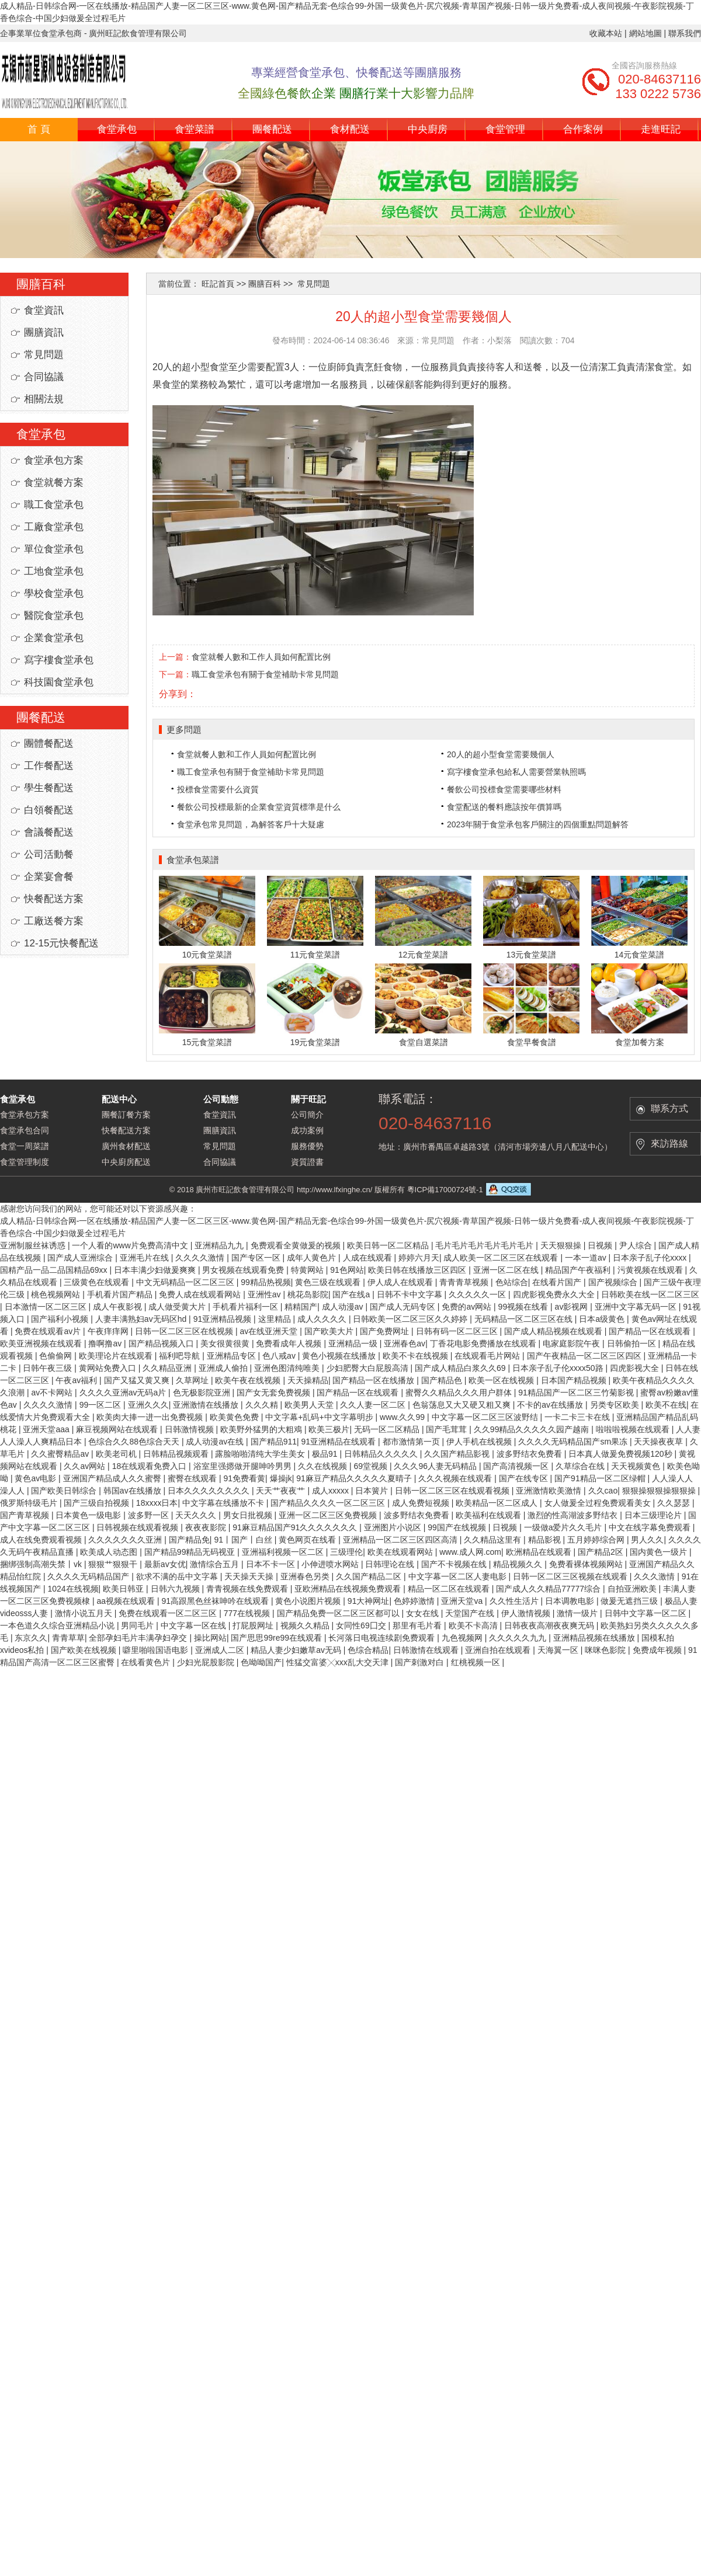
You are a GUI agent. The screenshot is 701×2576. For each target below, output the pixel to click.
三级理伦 (346, 1552)
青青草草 (68, 1637)
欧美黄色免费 (235, 1417)
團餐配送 (272, 129)
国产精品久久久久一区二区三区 (328, 1503)
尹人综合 (636, 1245)
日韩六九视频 (176, 1588)
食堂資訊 (44, 310)
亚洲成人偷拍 (224, 1368)
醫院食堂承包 (54, 615)
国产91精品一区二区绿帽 (600, 1478)
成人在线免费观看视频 (42, 1539)
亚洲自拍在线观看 (499, 1650)
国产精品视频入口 (162, 1343)
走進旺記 (661, 129)
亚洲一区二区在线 (507, 1270)
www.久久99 (403, 1417)
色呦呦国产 (261, 1662)
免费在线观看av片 (49, 1331)
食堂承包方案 (54, 460)
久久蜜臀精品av (61, 1453)
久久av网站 (85, 1466)
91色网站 (347, 1270)
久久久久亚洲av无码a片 (123, 1392)
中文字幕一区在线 (194, 1625)
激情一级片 (578, 1613)
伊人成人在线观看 (401, 1282)
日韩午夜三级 (48, 1368)
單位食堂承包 (54, 549)
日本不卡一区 (271, 1564)
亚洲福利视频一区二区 (284, 1552)
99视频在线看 (524, 1306)
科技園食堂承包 (58, 682)
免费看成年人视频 (290, 1343)
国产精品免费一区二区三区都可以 (339, 1613)
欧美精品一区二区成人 (498, 1503)
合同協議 (44, 376)
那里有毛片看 (418, 1625)
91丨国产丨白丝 (244, 1539)
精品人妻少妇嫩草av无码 (297, 1650)
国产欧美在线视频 (85, 1650)
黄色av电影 (36, 1478)
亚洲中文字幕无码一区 (637, 1306)
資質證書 (307, 1162)
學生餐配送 (49, 787)
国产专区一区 (257, 1257)
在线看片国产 (558, 1282)
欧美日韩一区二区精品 (389, 1245)
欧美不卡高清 (474, 1625)
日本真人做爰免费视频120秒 (621, 1453)
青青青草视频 (465, 1282)
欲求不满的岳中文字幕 (178, 1576)
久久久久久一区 (478, 1294)
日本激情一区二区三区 (47, 1306)
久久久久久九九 (519, 1637)
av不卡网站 (53, 1392)
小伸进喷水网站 (331, 1564)
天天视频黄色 (636, 1466)
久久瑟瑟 (674, 1503)
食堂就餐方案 (54, 482)
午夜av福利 (77, 1380)
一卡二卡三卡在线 (578, 1417)
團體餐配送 (49, 743)
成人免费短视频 (422, 1503)
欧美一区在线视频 (502, 1380)
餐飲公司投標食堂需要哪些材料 (504, 789)
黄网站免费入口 (108, 1368)
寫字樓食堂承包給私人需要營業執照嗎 (516, 772)
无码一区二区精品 (388, 1429)
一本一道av (587, 1257)
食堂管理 (505, 129)
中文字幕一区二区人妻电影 (458, 1576)
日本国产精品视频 (575, 1380)
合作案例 (583, 129)
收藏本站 (605, 33)
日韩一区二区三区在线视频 (185, 1331)
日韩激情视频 (190, 1429)
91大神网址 (369, 1601)
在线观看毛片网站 (488, 1355)
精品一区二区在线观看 (450, 1588)
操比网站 (210, 1637)
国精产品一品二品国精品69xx (54, 1270)
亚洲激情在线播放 (207, 1404)
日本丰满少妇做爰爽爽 (156, 1270)
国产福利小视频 (61, 1319)
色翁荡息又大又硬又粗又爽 (462, 1404)
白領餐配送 (49, 810)
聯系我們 (684, 33)
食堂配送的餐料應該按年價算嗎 (504, 807)
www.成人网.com (470, 1552)
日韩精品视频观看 (177, 1453)
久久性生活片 (515, 1601)
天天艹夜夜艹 (281, 1490)
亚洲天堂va (463, 1601)
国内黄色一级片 (659, 1552)
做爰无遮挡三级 (630, 1601)
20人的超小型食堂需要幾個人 (500, 754)
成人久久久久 (323, 1319)
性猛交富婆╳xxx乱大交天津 (338, 1662)
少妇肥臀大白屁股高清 (369, 1368)
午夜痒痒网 (109, 1331)
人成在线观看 (368, 1257)
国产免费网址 (385, 1331)
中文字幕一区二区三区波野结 (486, 1417)
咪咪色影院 (606, 1650)
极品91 (325, 1453)
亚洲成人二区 (221, 1650)
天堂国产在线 (471, 1613)
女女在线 (423, 1613)
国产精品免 (189, 1539)
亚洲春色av (404, 1343)
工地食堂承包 (54, 571)
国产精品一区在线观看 (651, 1331)
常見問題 (44, 354)
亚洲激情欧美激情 (550, 1490)
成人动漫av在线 (216, 1441)
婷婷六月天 (418, 1257)
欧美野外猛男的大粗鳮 (262, 1429)
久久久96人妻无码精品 (436, 1466)
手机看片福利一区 (246, 1306)
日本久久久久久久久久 (210, 1490)
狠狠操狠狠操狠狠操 (660, 1490)
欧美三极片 (328, 1429)
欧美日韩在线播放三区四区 (418, 1270)
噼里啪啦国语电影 (156, 1650)
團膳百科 (264, 283)
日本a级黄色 (603, 1319)
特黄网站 (308, 1270)
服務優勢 (307, 1146)
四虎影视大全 (635, 1368)
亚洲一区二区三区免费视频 (329, 1515)
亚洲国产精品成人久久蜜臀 (113, 1478)
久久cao (603, 1490)
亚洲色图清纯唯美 (288, 1368)
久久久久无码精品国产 (89, 1576)
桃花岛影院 (307, 1294)
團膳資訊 (44, 332)
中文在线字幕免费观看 (651, 1527)
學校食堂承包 (54, 593)
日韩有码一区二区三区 (458, 1331)
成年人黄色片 (312, 1257)
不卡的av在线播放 (551, 1404)
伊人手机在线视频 (480, 1441)
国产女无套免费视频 (275, 1392)
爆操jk (281, 1478)
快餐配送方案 (54, 898)
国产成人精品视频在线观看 (554, 1331)
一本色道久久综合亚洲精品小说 (58, 1625)
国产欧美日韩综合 (65, 1490)
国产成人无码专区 (404, 1306)
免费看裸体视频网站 (587, 1564)
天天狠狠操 (562, 1245)
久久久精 (262, 1404)
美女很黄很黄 (226, 1343)
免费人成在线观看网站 (201, 1294)
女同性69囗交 (362, 1625)
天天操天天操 (250, 1576)
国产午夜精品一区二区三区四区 (585, 1355)
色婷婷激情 (415, 1601)
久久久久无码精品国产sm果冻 (574, 1441)
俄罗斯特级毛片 (30, 1503)
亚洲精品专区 (232, 1355)
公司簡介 (307, 1114)
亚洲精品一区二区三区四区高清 (401, 1539)
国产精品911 (274, 1441)
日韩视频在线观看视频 (138, 1527)
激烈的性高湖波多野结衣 (574, 1515)
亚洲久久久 (148, 1404)
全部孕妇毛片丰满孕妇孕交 (139, 1637)
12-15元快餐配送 (61, 943)
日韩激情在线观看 (427, 1650)
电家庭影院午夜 (572, 1343)
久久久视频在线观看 (456, 1478)
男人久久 (647, 1539)
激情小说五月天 (84, 1613)
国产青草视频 (25, 1515)
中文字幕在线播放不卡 (224, 1503)
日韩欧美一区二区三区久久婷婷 (411, 1319)
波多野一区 (149, 1515)
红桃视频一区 (476, 1662)
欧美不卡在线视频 (416, 1355)
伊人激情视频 (527, 1613)
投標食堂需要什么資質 (218, 789)
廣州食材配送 (126, 1146)
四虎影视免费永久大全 (555, 1294)
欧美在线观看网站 (401, 1552)
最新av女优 (165, 1564)
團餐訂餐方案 (126, 1114)
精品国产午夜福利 (579, 1270)
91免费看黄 (244, 1478)
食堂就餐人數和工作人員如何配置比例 (261, 657)
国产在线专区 (524, 1478)
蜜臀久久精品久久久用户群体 (459, 1392)
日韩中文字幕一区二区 (647, 1613)
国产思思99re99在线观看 (277, 1637)
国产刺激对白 (420, 1662)
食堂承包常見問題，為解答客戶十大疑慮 (250, 824)
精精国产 (300, 1306)
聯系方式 (669, 1108)
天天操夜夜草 (659, 1441)
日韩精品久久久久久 (382, 1453)
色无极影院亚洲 (202, 1392)
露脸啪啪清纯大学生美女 (261, 1453)
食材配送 (350, 129)
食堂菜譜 (194, 129)
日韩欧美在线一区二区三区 (650, 1294)
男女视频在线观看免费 (244, 1270)
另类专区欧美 (615, 1404)
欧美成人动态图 (110, 1552)
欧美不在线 (666, 1404)
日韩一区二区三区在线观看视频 (453, 1490)
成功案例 (307, 1130)
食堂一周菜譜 (24, 1146)
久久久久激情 (201, 1257)
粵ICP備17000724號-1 (445, 1189)
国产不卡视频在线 (455, 1564)
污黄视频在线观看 (651, 1270)
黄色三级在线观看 (329, 1282)
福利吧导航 (180, 1355)
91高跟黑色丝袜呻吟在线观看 (215, 1601)
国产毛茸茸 (447, 1429)
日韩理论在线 (391, 1564)
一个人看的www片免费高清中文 (131, 1245)
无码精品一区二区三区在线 (524, 1319)
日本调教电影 (570, 1601)
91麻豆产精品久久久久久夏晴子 (355, 1478)
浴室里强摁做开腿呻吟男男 (243, 1466)
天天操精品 (307, 1380)
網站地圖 (645, 33)
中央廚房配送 (126, 1162)
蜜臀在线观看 (193, 1478)
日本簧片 (372, 1490)
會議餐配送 (49, 832)
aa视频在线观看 (126, 1601)
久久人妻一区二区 (374, 1404)
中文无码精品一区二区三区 (186, 1282)
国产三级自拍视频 (97, 1503)
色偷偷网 (56, 1355)
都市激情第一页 (412, 1441)
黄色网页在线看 (308, 1539)
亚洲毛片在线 (145, 1257)
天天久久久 (196, 1515)
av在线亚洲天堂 (270, 1331)
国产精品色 (442, 1380)
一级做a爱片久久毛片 (564, 1527)
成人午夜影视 (118, 1306)
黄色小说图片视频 (309, 1601)
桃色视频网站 (56, 1294)
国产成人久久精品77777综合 (549, 1588)
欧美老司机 (117, 1453)
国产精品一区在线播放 (374, 1380)
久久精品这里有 (493, 1539)
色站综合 (511, 1282)
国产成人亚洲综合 (81, 1257)
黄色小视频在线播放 (340, 1355)
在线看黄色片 (146, 1662)
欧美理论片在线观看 (117, 1355)
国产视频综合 (614, 1282)
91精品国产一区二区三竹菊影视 (577, 1392)
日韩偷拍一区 (632, 1343)
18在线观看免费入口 (150, 1466)
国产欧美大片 (330, 1331)
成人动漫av (344, 1306)
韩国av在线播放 (133, 1490)
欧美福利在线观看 (489, 1515)
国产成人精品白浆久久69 (461, 1368)
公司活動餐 (49, 854)
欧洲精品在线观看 (540, 1552)
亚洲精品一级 (354, 1343)
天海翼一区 (559, 1650)
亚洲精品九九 (220, 1245)
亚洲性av (265, 1294)
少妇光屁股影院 (207, 1662)
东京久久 (31, 1637)
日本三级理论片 (654, 1515)
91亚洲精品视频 (223, 1319)
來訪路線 (669, 1143)
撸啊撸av (106, 1343)
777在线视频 (248, 1613)
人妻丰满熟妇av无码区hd (142, 1319)
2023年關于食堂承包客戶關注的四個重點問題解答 (538, 824)
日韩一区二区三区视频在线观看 (571, 1576)
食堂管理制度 (24, 1162)
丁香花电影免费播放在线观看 (484, 1343)
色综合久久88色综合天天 (134, 1441)
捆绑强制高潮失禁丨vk (42, 1564)
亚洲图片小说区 (394, 1527)
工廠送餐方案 (54, 921)
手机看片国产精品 (121, 1294)
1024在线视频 (72, 1588)
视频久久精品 (306, 1625)
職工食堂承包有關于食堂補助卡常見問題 (265, 674)
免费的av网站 (468, 1306)
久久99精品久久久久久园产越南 (532, 1429)
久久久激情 (655, 1576)
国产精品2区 (602, 1552)
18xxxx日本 (157, 1503)
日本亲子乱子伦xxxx (651, 1257)
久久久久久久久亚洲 (126, 1539)
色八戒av (280, 1355)
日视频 (601, 1245)
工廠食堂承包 (54, 526)
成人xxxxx (331, 1490)
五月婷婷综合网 (597, 1539)
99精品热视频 (266, 1282)
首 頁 (38, 129)
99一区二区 (101, 1404)
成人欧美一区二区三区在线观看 (501, 1257)
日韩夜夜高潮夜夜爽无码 (550, 1625)
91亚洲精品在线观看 (339, 1441)
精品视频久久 (518, 1564)
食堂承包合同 (24, 1130)
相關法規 (44, 399)
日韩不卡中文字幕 (411, 1294)
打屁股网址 (254, 1625)
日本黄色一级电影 (89, 1515)
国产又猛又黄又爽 (138, 1380)
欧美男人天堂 (310, 1404)
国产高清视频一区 (517, 1466)
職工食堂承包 (54, 504)
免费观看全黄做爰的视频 (297, 1245)
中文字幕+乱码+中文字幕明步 (320, 1417)
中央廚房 (427, 129)
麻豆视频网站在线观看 (118, 1429)
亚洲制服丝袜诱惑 (34, 1245)
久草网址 (193, 1380)
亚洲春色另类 (306, 1576)
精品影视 (545, 1539)
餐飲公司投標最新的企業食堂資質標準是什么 (259, 807)
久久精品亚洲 (168, 1368)
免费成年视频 (658, 1650)
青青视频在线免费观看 (248, 1588)
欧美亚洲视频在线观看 (42, 1343)
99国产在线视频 (458, 1527)
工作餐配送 (49, 765)
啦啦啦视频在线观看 (634, 1429)
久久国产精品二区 (370, 1576)
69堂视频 (371, 1466)
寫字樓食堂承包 (58, 660)
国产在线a (352, 1294)
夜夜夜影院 (206, 1527)
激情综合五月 (215, 1564)
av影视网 (573, 1306)
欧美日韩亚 (124, 1588)
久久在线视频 (323, 1466)
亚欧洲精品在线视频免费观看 (348, 1588)
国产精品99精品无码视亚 (190, 1552)
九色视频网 (463, 1637)
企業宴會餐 (49, 876)
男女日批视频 (249, 1515)
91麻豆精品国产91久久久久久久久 (295, 1527)
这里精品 (275, 1319)
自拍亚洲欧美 (633, 1588)
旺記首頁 (218, 283)
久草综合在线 (581, 1466)
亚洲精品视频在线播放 (595, 1637)
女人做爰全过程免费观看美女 (598, 1503)
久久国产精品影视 (458, 1453)
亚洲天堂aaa (47, 1429)
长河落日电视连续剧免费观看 (382, 1637)
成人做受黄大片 (178, 1306)
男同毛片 (138, 1625)
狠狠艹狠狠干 (114, 1564)
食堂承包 (117, 129)
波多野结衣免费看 (530, 1453)
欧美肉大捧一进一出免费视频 (150, 1417)
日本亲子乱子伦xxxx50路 (558, 1368)
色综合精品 (368, 1650)
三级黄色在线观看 (97, 1282)
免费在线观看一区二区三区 (169, 1613)
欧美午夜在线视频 (249, 1380)
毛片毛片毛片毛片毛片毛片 (485, 1245)
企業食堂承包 (54, 637)
